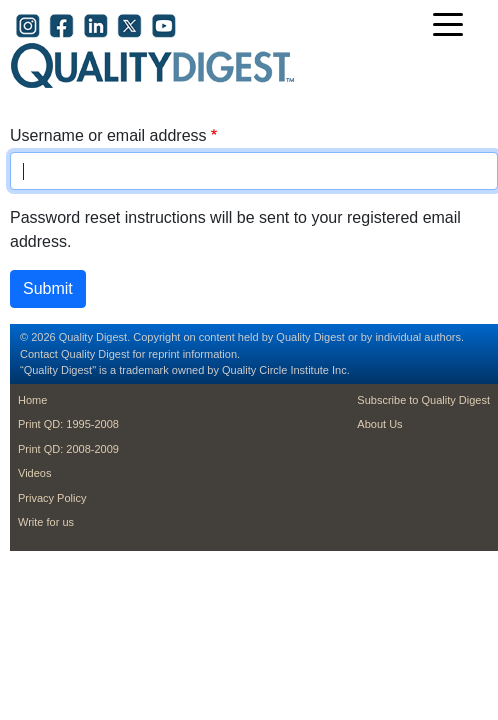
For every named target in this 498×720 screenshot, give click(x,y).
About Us (379, 424)
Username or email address (108, 135)
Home (32, 400)
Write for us (46, 522)
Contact (39, 354)
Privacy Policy (52, 498)
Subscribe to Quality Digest (423, 400)
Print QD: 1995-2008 (68, 424)
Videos (34, 473)
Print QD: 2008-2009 (68, 449)
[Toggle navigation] (453, 26)
